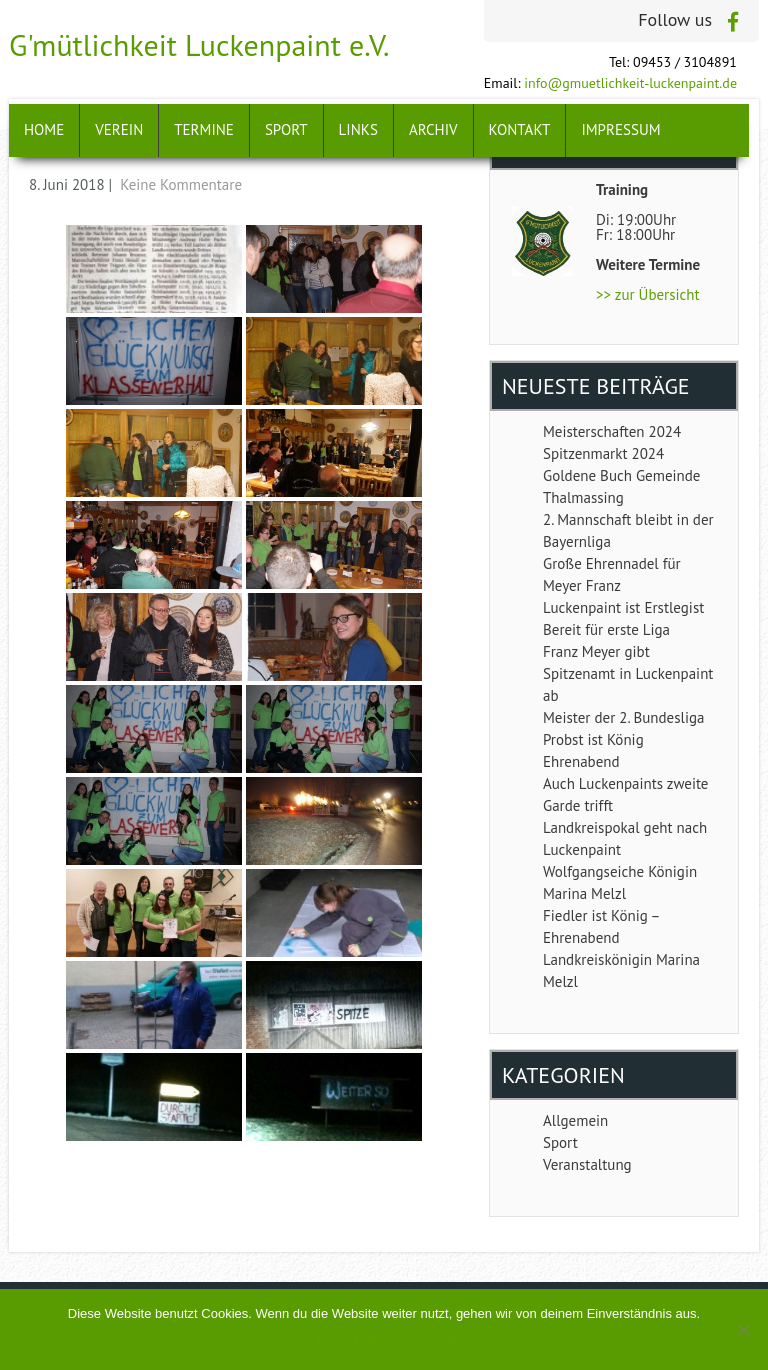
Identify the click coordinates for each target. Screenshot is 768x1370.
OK (297, 1339)
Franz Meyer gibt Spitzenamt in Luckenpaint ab (628, 673)
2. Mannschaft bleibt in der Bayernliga (628, 530)
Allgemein (575, 1120)
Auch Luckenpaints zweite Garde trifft (625, 794)
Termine (204, 129)
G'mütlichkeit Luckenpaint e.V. (199, 44)
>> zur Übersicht (648, 294)
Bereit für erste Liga (606, 629)
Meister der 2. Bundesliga (623, 717)
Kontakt (520, 129)
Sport (286, 129)
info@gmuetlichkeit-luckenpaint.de (630, 83)
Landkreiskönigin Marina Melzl (621, 970)
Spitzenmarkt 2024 (603, 453)
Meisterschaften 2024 (612, 431)
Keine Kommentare (181, 184)
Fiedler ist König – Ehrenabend (601, 926)
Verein (119, 129)
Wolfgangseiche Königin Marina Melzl (620, 882)
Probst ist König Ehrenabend (593, 750)
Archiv (433, 129)
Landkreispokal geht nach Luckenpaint (625, 838)
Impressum (620, 129)
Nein (330, 1339)
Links (358, 129)
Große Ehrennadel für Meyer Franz (612, 574)
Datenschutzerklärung (417, 1339)
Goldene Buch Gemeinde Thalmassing (621, 486)
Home (44, 129)
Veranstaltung (587, 1164)
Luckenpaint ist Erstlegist (623, 607)
